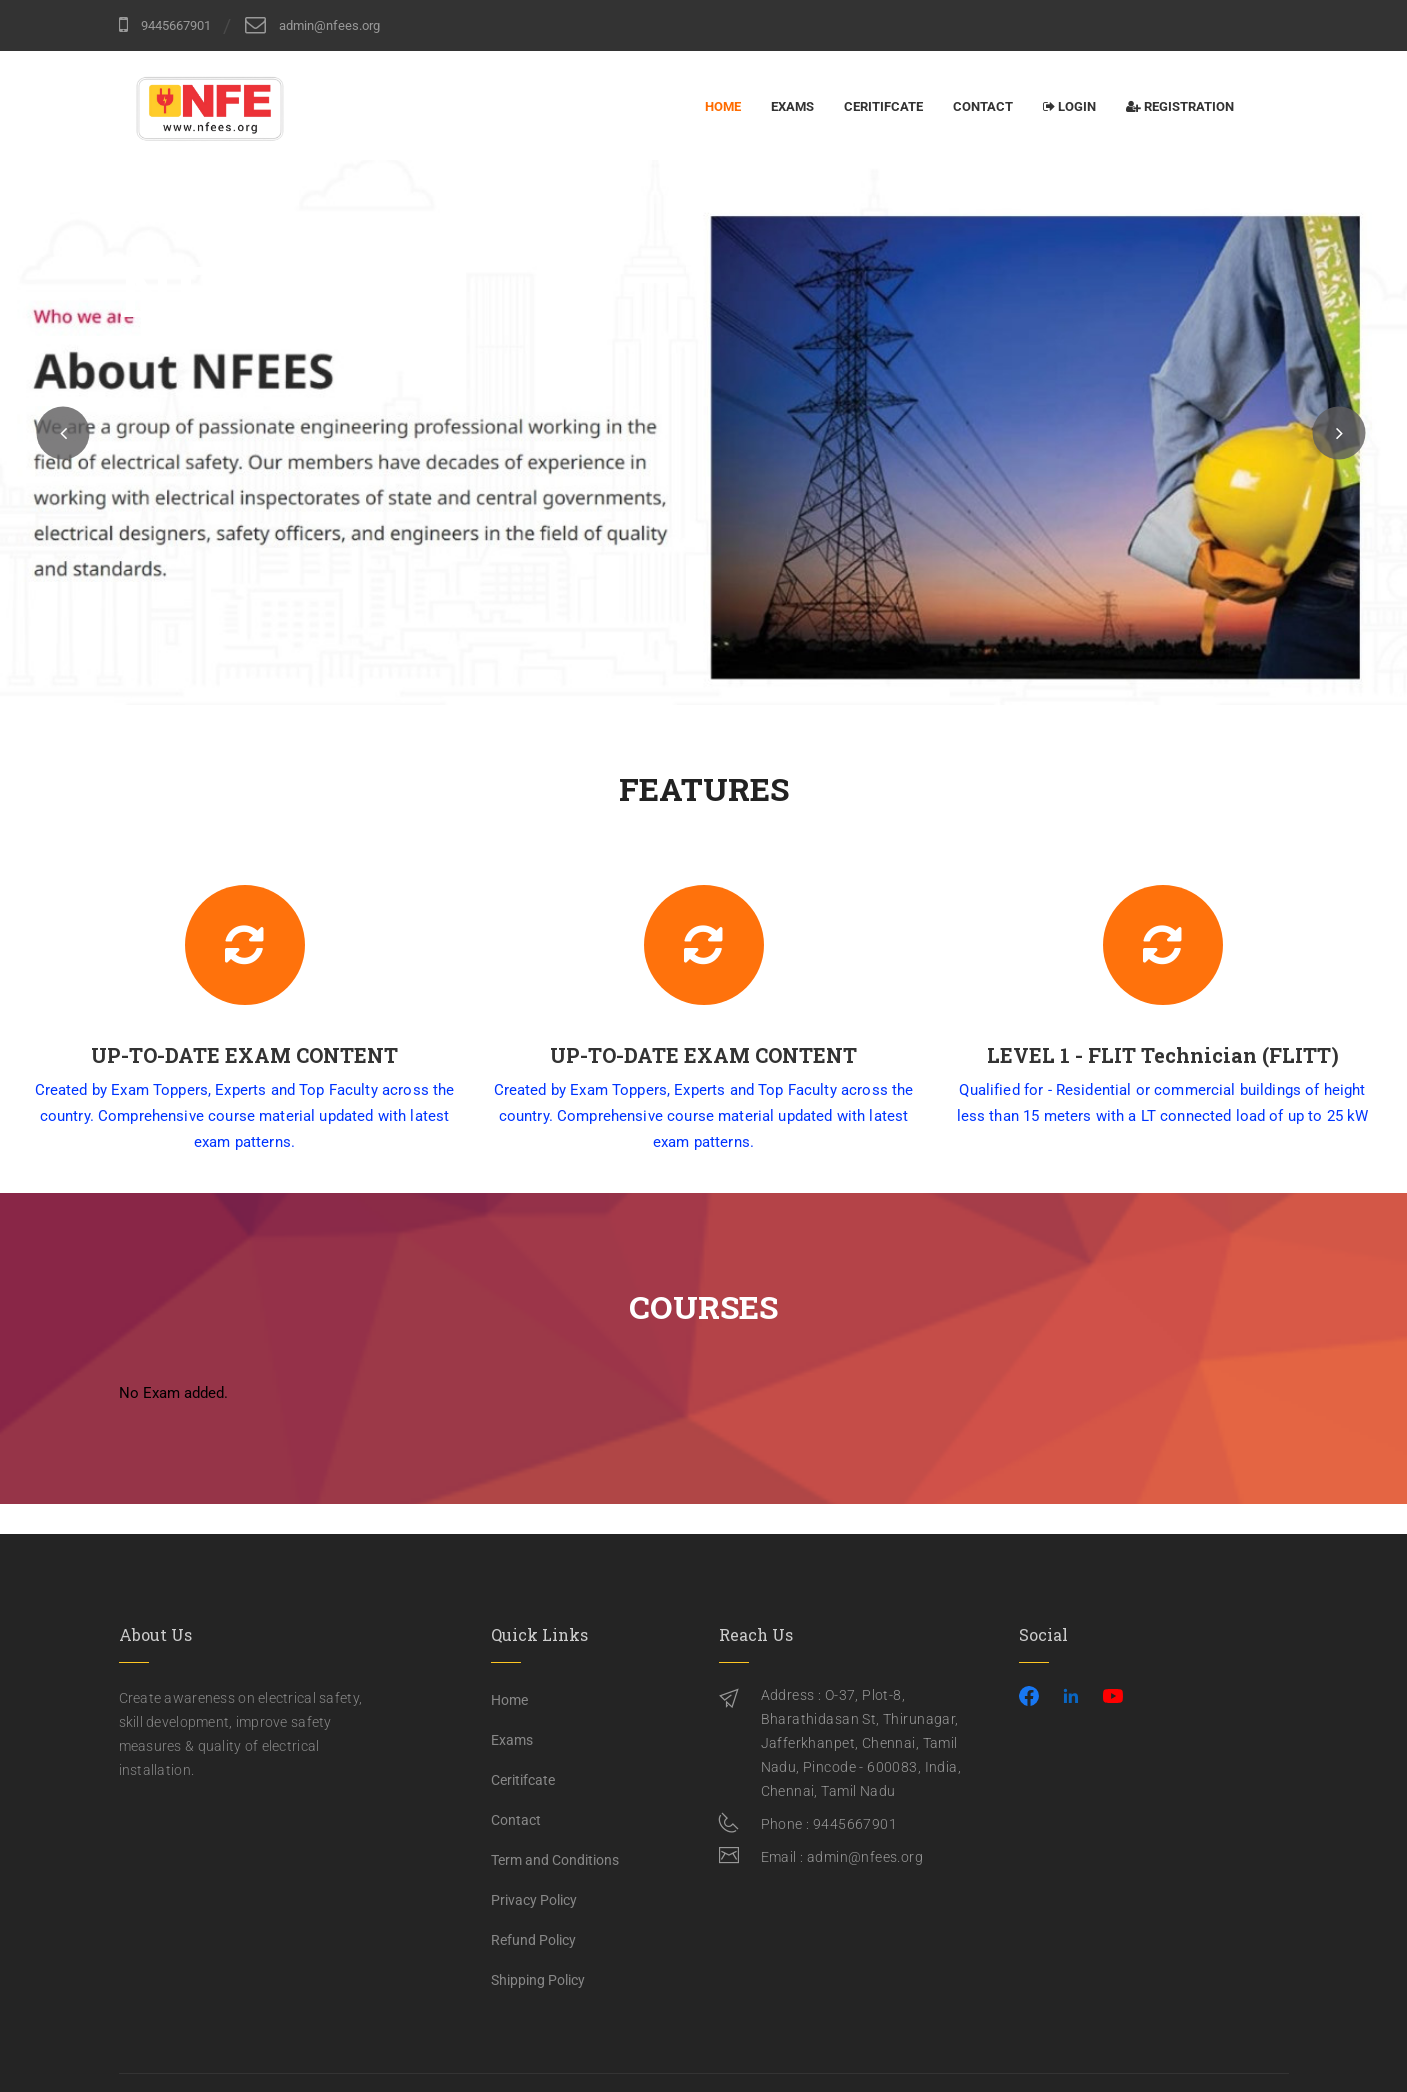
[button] (63, 432)
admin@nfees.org (312, 24)
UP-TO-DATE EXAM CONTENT (266, 1055)
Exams (792, 106)
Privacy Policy (534, 1900)
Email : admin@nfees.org (842, 1857)
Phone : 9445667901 (829, 1824)
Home (723, 106)
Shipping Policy (538, 1980)
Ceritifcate (883, 106)
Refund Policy (533, 1940)
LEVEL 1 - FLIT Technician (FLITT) (1185, 1055)
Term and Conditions (555, 1860)
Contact (983, 106)
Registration (1180, 106)
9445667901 (165, 24)
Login (1069, 106)
